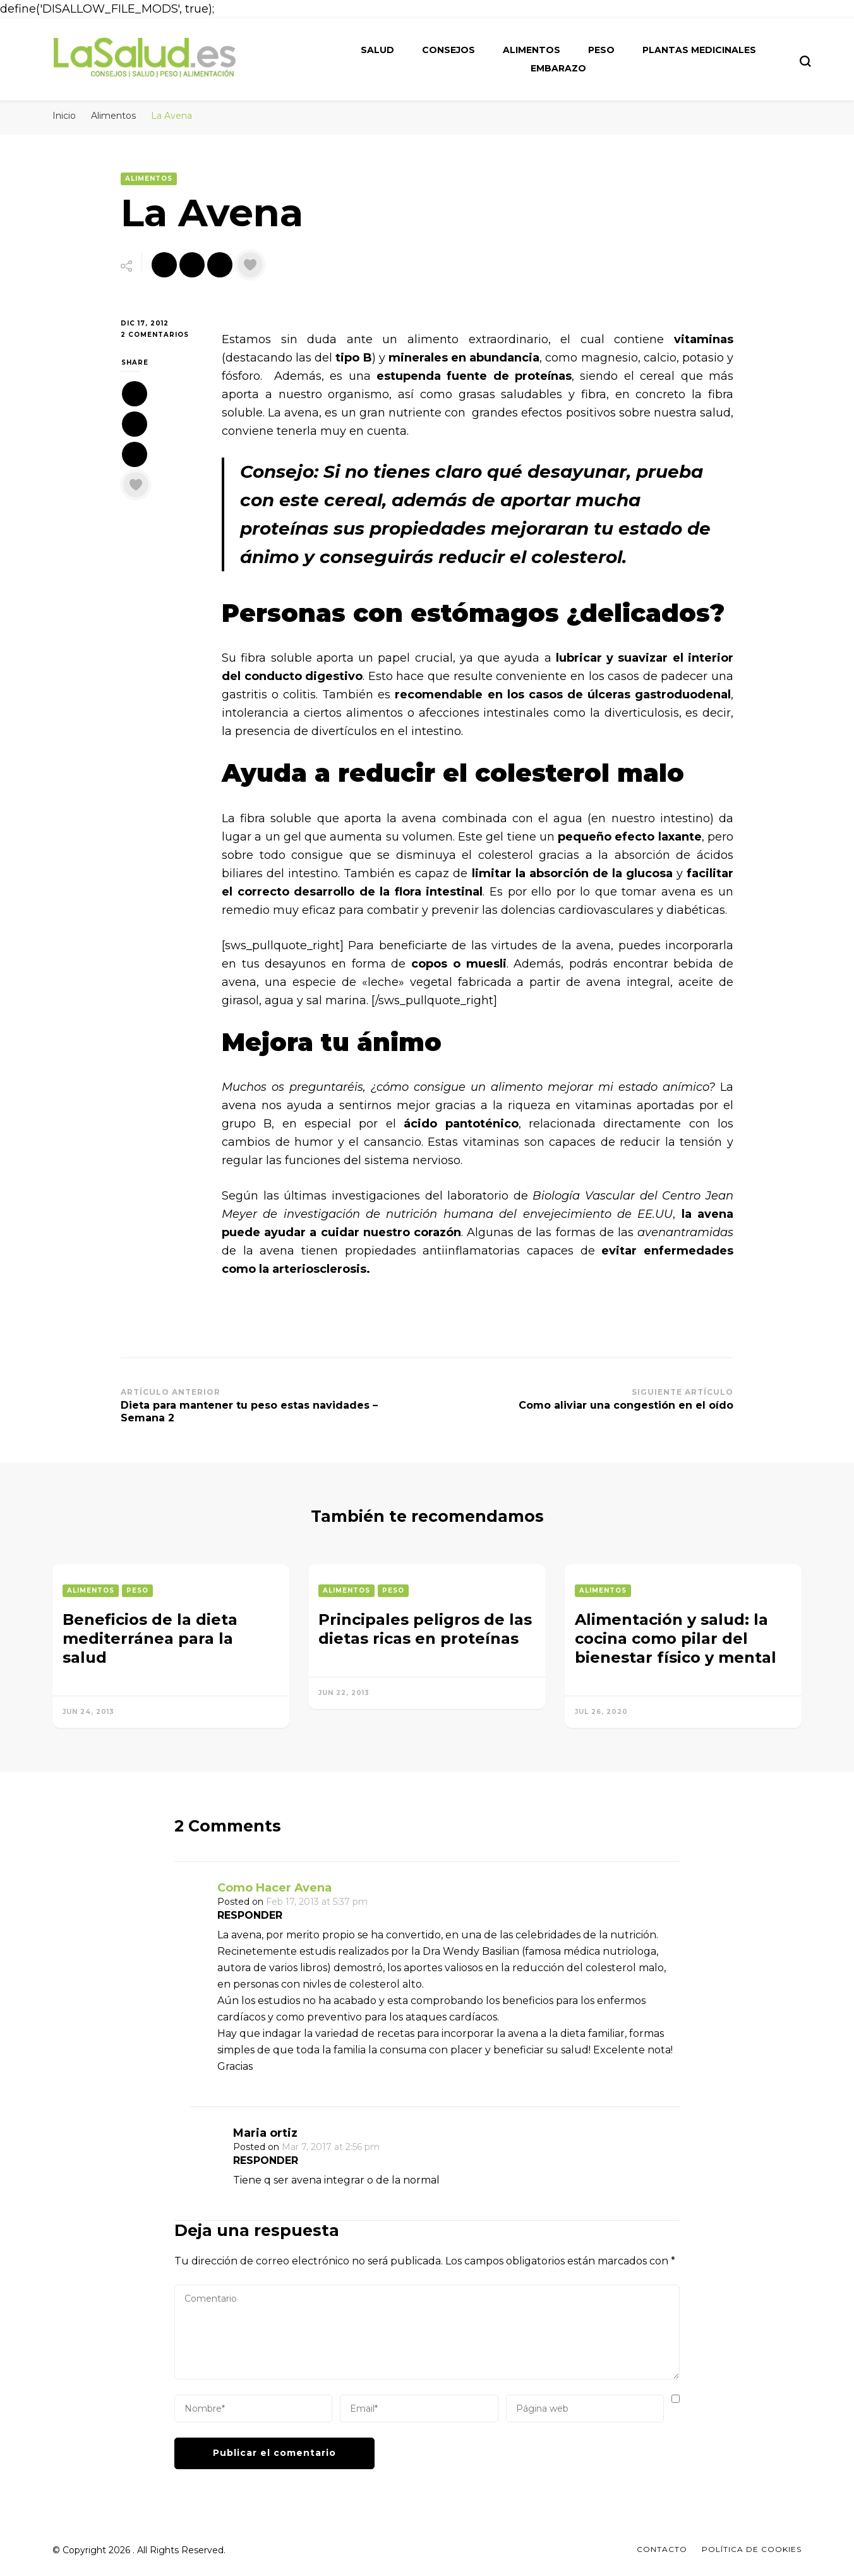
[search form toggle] (805, 61)
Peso (601, 50)
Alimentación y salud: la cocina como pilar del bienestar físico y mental (675, 1638)
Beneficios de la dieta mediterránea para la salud (150, 1638)
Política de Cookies (752, 2549)
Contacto (662, 2549)
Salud (377, 50)
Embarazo (558, 68)
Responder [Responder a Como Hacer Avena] (249, 1915)
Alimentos (531, 50)
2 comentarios (162, 335)
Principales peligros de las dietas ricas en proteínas (425, 1629)
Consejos (448, 50)
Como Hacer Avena (274, 1888)
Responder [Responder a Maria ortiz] (265, 2160)
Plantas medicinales (699, 50)
